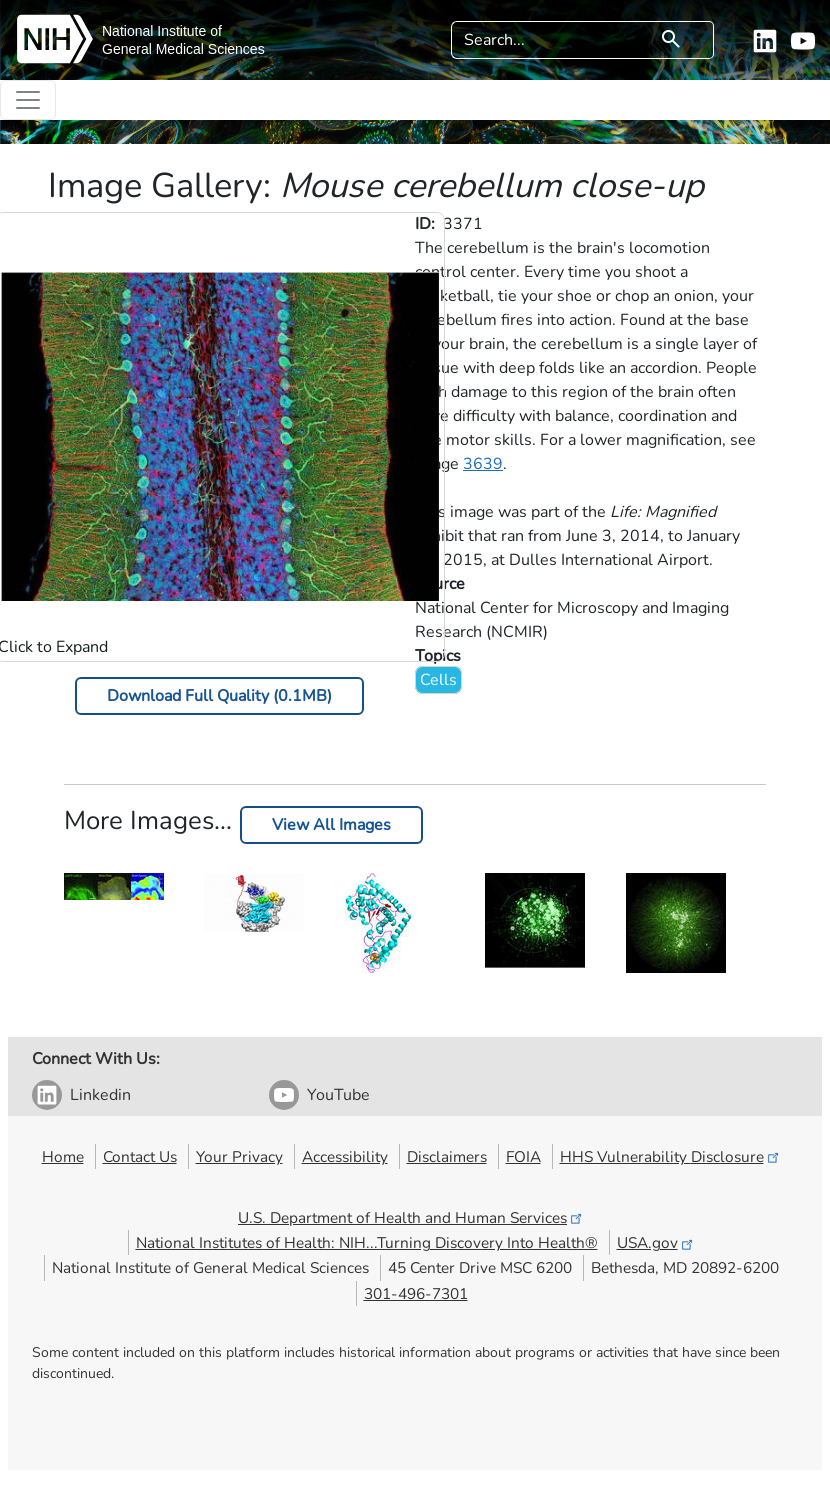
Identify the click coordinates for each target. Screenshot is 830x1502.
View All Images (331, 825)
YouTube (338, 1095)
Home (63, 1156)
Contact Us (140, 1156)
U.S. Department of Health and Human (411, 1217)
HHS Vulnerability (671, 1156)
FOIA (523, 1156)
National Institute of (162, 31)
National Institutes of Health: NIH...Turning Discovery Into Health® (367, 1242)
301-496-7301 (416, 1293)
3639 (483, 464)
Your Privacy (239, 1156)
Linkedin (100, 1095)
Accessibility (345, 1156)
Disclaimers (447, 1156)
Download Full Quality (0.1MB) (219, 696)
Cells (438, 680)
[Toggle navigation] (28, 100)
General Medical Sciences (183, 49)
